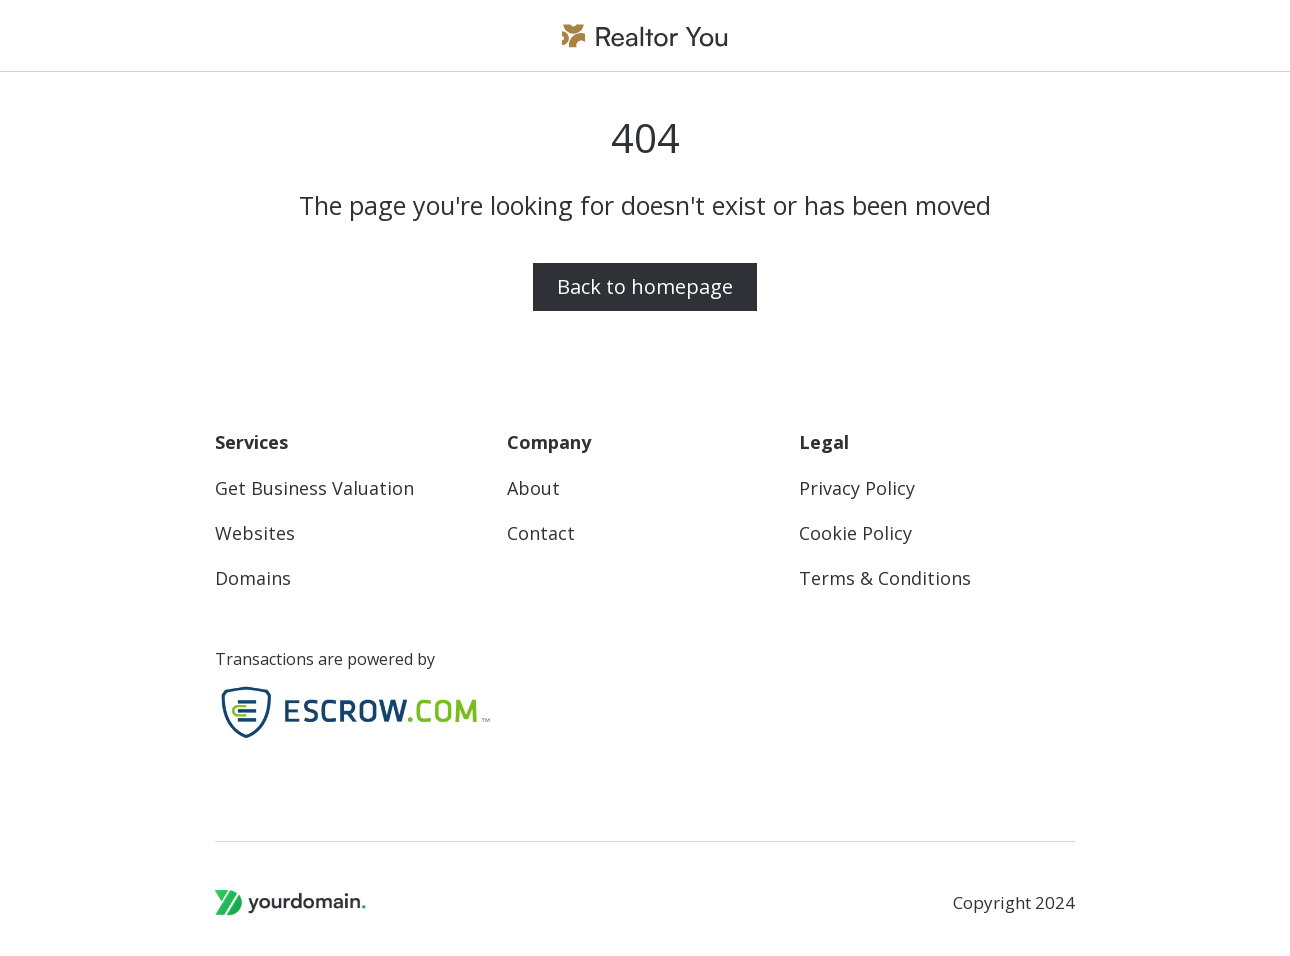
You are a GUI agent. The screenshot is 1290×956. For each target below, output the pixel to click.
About (533, 488)
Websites (255, 533)
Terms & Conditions (885, 578)
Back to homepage (645, 286)
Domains (253, 578)
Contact (541, 533)
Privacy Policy (857, 488)
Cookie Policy (855, 533)
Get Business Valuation (314, 488)
